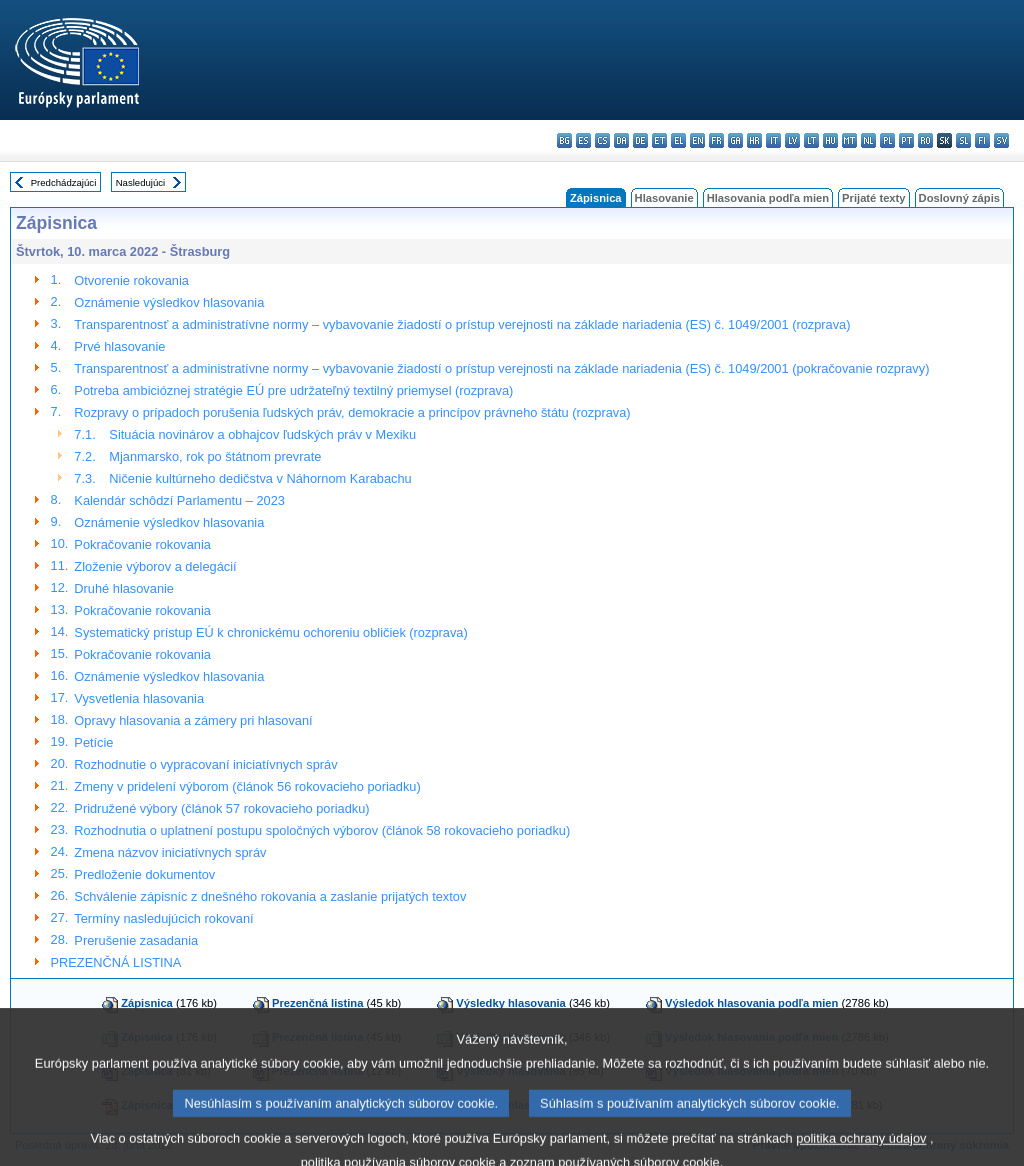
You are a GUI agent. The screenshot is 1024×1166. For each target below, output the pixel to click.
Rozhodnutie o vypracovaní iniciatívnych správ (205, 764)
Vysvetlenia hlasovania (139, 698)
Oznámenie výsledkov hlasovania (169, 302)
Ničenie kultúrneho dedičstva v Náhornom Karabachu (260, 478)
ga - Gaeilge (735, 140)
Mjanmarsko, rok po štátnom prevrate (215, 456)
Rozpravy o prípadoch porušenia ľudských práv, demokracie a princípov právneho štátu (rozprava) (352, 412)
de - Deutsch (640, 140)
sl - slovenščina (963, 140)
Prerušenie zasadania (136, 940)
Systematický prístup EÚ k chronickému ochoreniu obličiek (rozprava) (270, 632)
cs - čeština (602, 140)
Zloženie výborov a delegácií (155, 566)
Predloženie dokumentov (144, 874)
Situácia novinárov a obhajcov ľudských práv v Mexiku (262, 434)
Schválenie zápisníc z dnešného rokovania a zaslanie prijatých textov (270, 896)
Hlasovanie (664, 198)
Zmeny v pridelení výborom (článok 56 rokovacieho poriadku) (247, 786)
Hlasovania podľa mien (768, 198)
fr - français (716, 140)
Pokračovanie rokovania (142, 544)
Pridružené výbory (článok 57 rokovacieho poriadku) (221, 808)
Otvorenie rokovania (131, 280)
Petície (93, 742)
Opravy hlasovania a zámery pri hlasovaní (193, 720)
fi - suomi (982, 140)
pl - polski (887, 140)
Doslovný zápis (959, 198)
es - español (583, 140)
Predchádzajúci (64, 182)
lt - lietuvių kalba (811, 140)
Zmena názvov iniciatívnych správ (170, 852)
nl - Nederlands (868, 140)
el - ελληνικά (678, 140)
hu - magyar (830, 140)
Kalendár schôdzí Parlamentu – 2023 (179, 500)
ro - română (925, 140)
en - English (697, 140)
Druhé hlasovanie (124, 588)
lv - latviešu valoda (792, 140)
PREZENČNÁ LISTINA (116, 962)
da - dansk (621, 140)
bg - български (564, 140)
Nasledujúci (141, 182)
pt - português (906, 140)
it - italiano (773, 140)
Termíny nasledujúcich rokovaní (163, 918)
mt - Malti (849, 140)
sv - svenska (1001, 140)
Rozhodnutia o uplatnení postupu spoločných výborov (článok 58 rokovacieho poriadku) (322, 830)
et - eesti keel (659, 140)
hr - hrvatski (754, 140)
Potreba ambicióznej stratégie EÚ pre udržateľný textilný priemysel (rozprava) (293, 390)
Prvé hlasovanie (119, 346)
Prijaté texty (873, 198)
